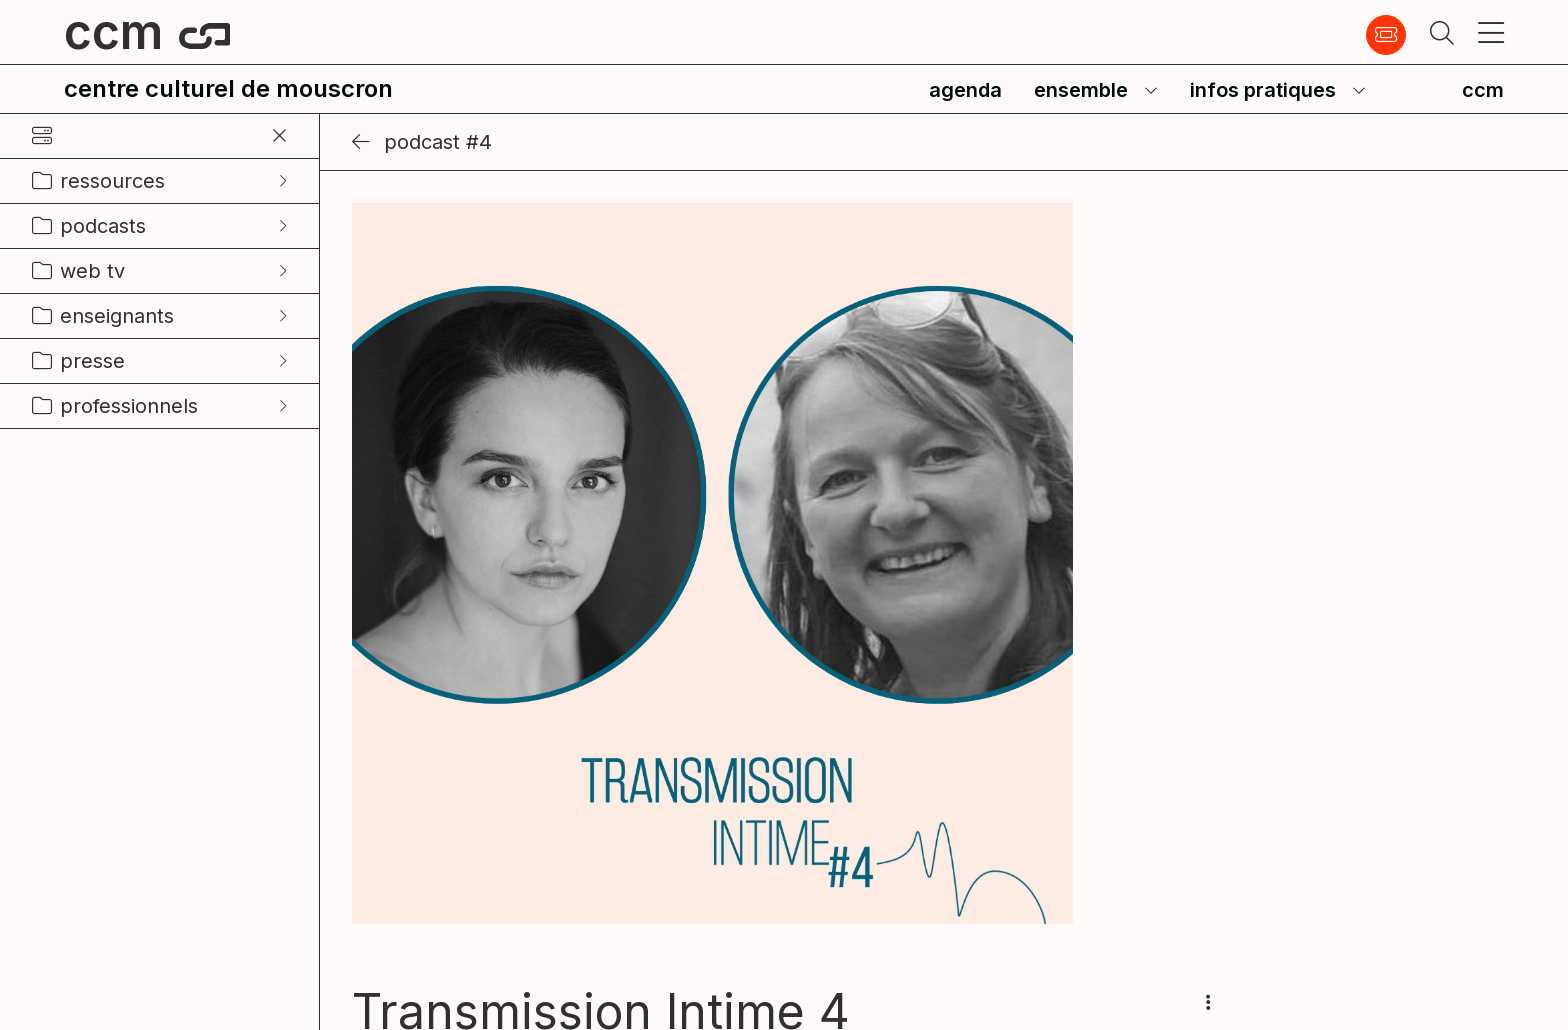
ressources (112, 181)
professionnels (129, 406)
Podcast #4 (422, 142)
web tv (92, 271)
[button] (1442, 35)
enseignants (117, 316)
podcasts (103, 226)
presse (92, 361)
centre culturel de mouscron (228, 88)
